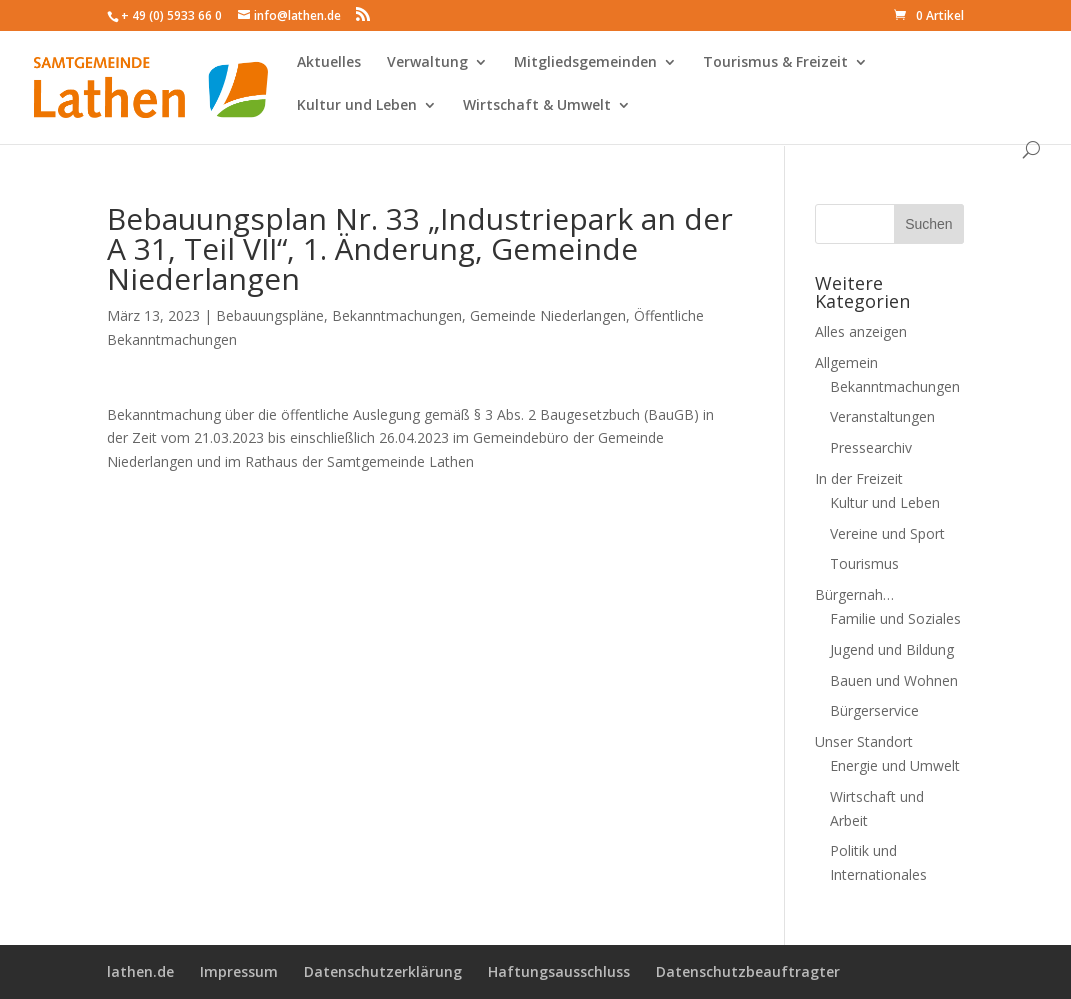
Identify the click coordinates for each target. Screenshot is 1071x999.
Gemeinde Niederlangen (548, 315)
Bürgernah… (854, 594)
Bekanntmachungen (397, 315)
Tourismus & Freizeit (775, 68)
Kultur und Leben (357, 111)
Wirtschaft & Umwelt (537, 111)
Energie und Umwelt (895, 765)
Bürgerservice (874, 710)
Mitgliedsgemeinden (585, 68)
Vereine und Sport (887, 533)
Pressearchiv (871, 447)
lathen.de (140, 971)
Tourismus (864, 563)
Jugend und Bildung (892, 649)
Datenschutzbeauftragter (748, 971)
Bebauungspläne (270, 315)
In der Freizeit (859, 478)
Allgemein (846, 362)
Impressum (239, 971)
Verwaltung (427, 68)
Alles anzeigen (861, 331)
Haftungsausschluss (559, 971)
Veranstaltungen (882, 416)
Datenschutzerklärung (383, 971)
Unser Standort (864, 741)
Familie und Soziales (895, 618)
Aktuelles (329, 68)
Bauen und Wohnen (894, 680)
